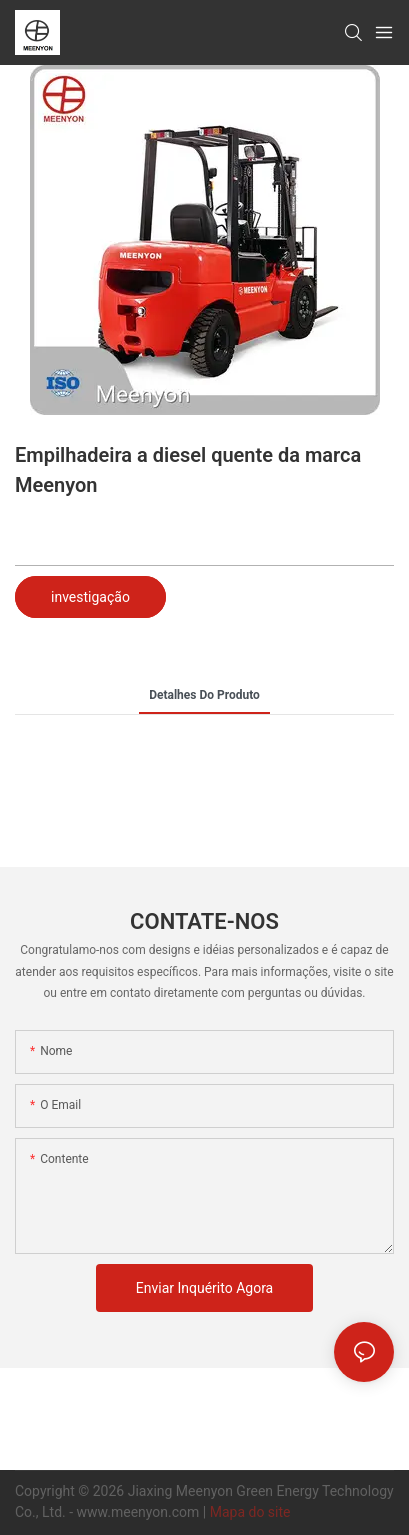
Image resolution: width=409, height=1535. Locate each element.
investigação (90, 597)
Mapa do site (250, 1512)
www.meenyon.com (140, 1512)
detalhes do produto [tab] (204, 695)
